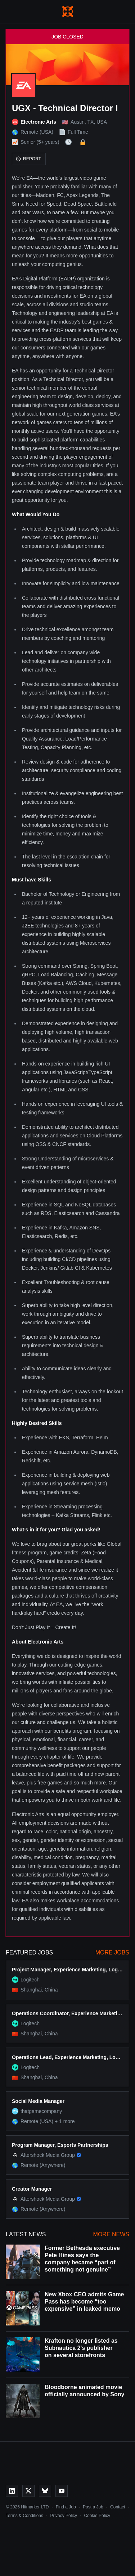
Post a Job (93, 2506)
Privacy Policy (63, 2515)
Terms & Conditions (24, 2515)
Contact (117, 2506)
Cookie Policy (97, 2515)
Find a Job (66, 2506)
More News (111, 2234)
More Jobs (112, 1952)
